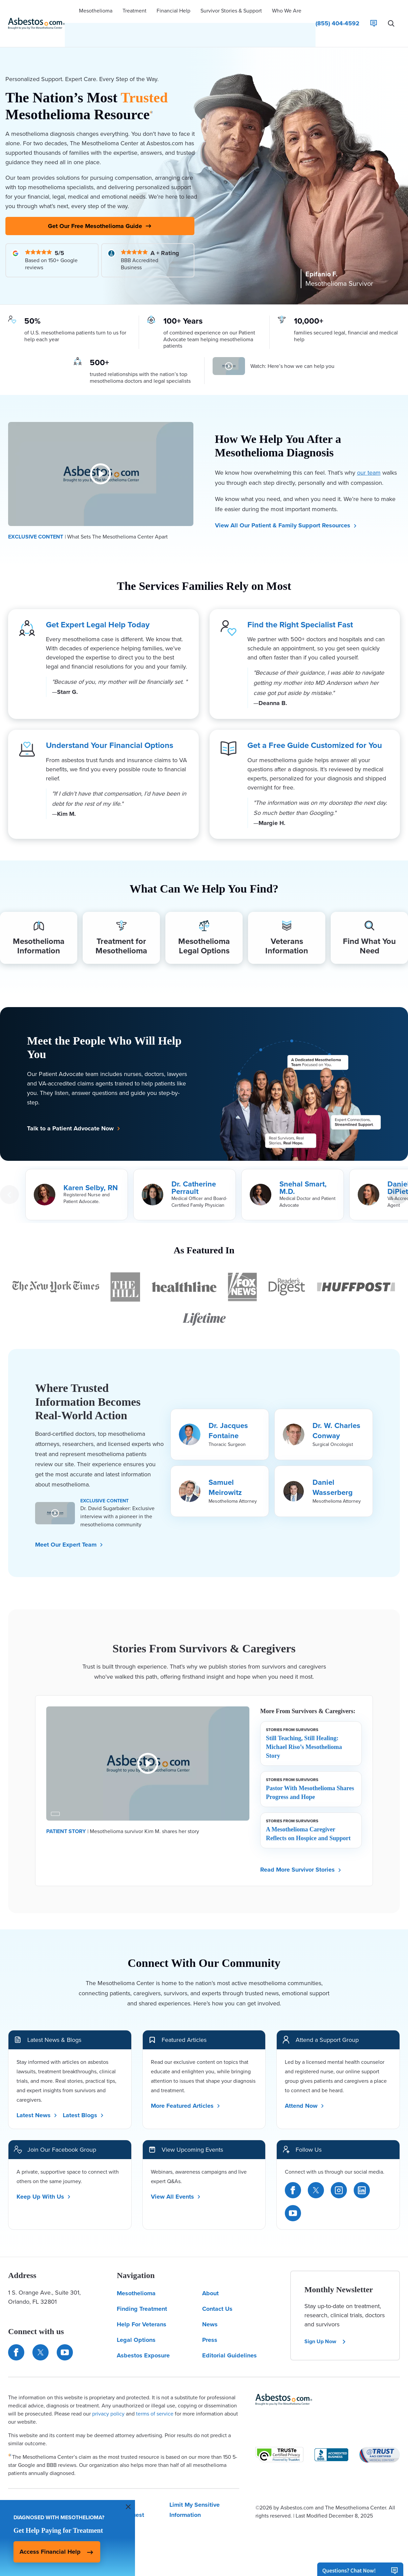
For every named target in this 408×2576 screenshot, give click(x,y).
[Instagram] (339, 2176)
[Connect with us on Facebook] (16, 2338)
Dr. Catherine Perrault (193, 1173)
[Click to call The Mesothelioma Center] (337, 12)
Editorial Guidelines (229, 2341)
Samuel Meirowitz (225, 1473)
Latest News (37, 2100)
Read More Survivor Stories (301, 1855)
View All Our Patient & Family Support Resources (286, 506)
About (210, 2279)
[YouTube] (293, 2199)
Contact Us (217, 2294)
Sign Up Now (325, 2327)
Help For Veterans (141, 2310)
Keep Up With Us (44, 2182)
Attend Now (304, 2091)
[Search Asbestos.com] (391, 11)
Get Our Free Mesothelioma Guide (100, 204)
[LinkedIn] (362, 2176)
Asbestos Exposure (143, 2341)
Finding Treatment (142, 2294)
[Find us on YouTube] (65, 2338)
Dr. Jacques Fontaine (228, 1416)
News (210, 2310)
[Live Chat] (373, 11)
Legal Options (136, 2325)
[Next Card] (398, 1180)
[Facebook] (293, 2176)
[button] (95, 12)
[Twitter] (316, 2176)
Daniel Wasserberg (332, 1473)
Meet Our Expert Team (69, 1530)
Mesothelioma (136, 2279)
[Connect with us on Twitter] (40, 2338)
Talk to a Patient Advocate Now (73, 1114)
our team (369, 453)
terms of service (154, 2399)
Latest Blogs (83, 2100)
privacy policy (108, 2399)
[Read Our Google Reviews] (52, 241)
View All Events (176, 2182)
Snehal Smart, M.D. (303, 1173)
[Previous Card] (9, 1180)
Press (209, 2325)
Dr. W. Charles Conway (336, 1416)
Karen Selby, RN (90, 1173)
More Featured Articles (185, 2091)
